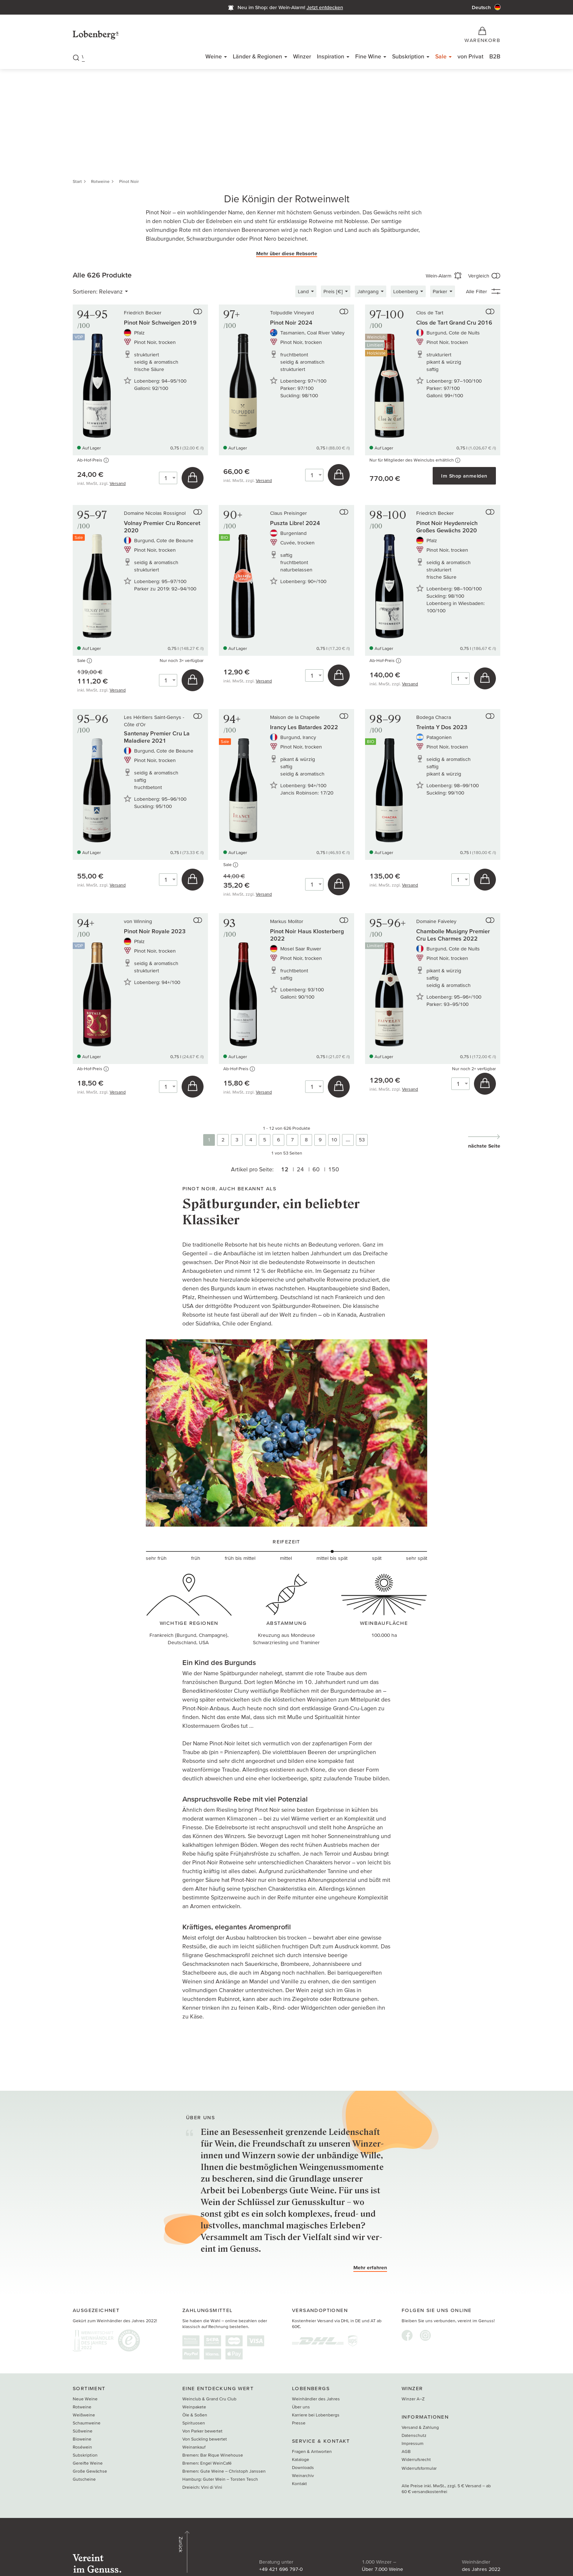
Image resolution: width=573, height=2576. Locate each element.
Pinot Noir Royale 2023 (155, 933)
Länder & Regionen (257, 58)
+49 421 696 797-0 (202, 2549)
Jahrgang (368, 293)
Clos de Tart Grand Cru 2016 (454, 324)
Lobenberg (405, 293)
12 (281, 1171)
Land (303, 293)
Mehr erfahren (370, 2269)
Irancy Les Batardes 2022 (304, 729)
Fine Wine (368, 58)
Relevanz (111, 293)
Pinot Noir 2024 (291, 324)
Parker (440, 293)
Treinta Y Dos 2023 (441, 729)
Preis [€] (333, 293)
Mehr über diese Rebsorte (286, 255)
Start (77, 183)
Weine (213, 58)
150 (335, 1171)
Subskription (408, 58)
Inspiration (330, 58)
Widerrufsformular (419, 2470)
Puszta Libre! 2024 (295, 524)
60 (316, 1171)
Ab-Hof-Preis (93, 462)
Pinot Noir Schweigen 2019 (160, 324)
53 (362, 1141)
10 (334, 1141)
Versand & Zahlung (420, 2429)
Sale (441, 58)
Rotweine (100, 183)
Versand (118, 485)
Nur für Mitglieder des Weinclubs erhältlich (415, 462)
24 (299, 1171)
